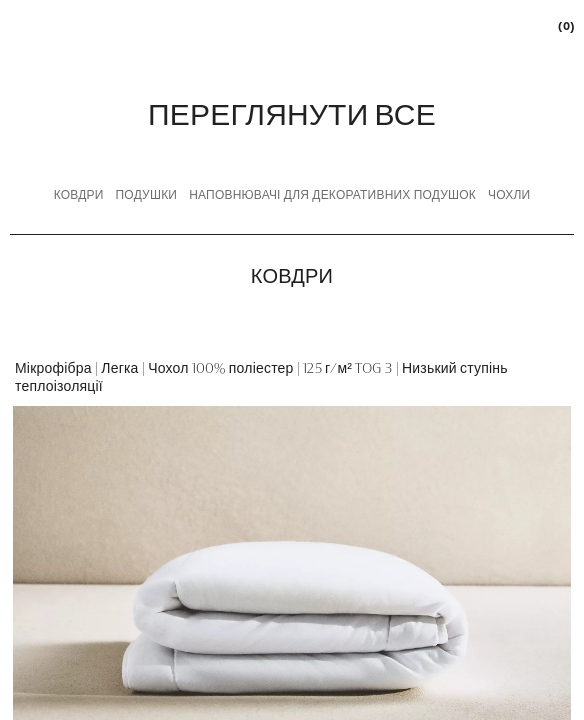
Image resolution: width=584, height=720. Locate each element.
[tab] (79, 196)
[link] (565, 25)
